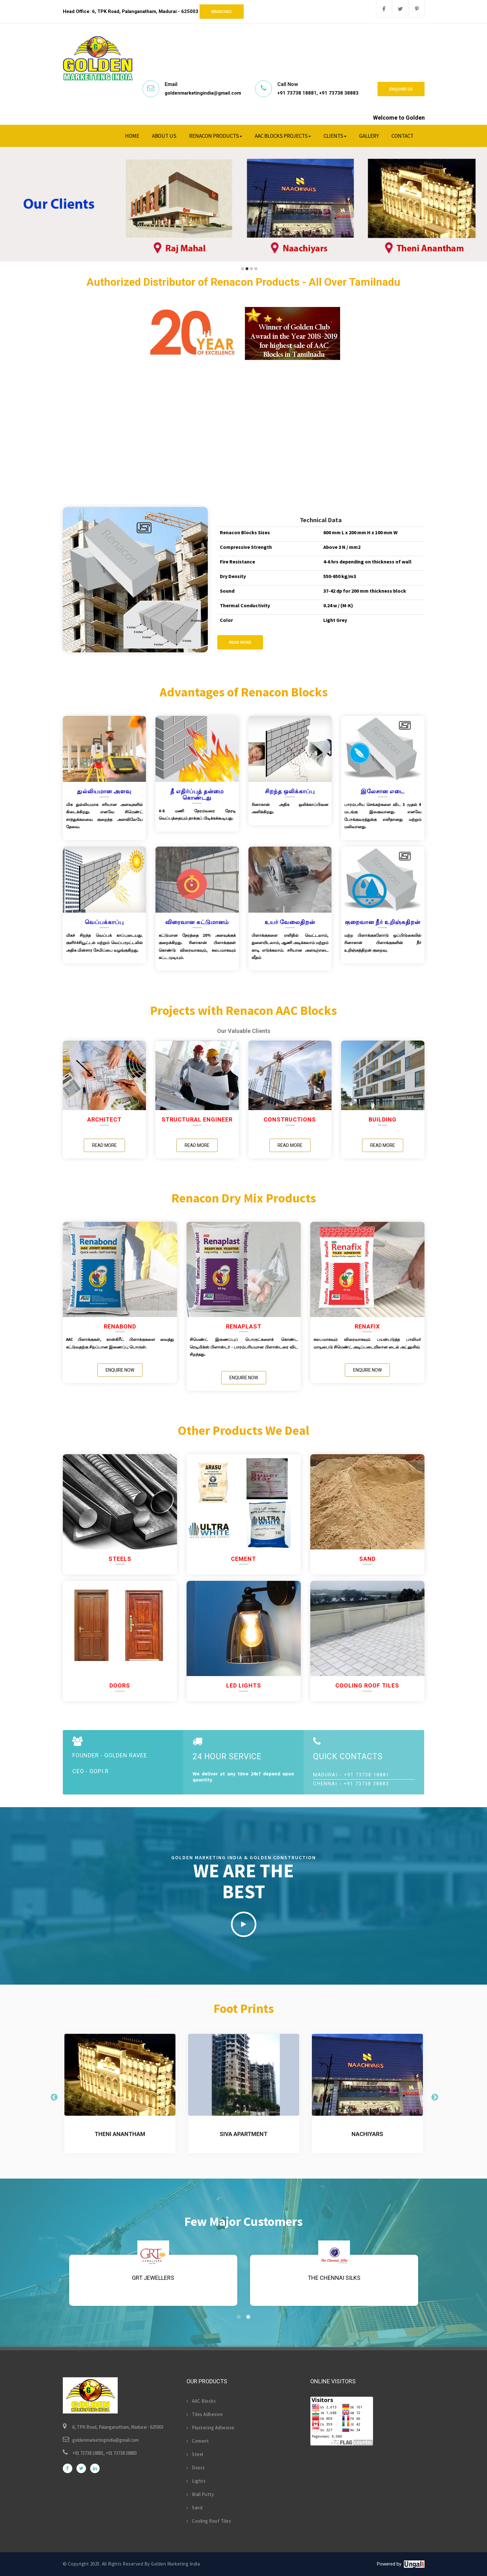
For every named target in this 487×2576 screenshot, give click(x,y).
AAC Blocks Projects (283, 135)
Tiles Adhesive (205, 2414)
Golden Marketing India (175, 2564)
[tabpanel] (334, 2275)
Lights (196, 2481)
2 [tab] (248, 2317)
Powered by (389, 2564)
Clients (335, 135)
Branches (221, 11)
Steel (195, 2454)
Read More (240, 642)
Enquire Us (401, 89)
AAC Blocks (201, 2401)
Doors (196, 2468)
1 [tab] (239, 2317)
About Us (164, 135)
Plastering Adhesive (210, 2428)
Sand (195, 2508)
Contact (402, 135)
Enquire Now (120, 1370)
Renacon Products (215, 135)
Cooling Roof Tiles (209, 2521)
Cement (198, 2441)
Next (434, 2096)
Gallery (369, 135)
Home (132, 135)
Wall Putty (200, 2494)
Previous (53, 2096)
